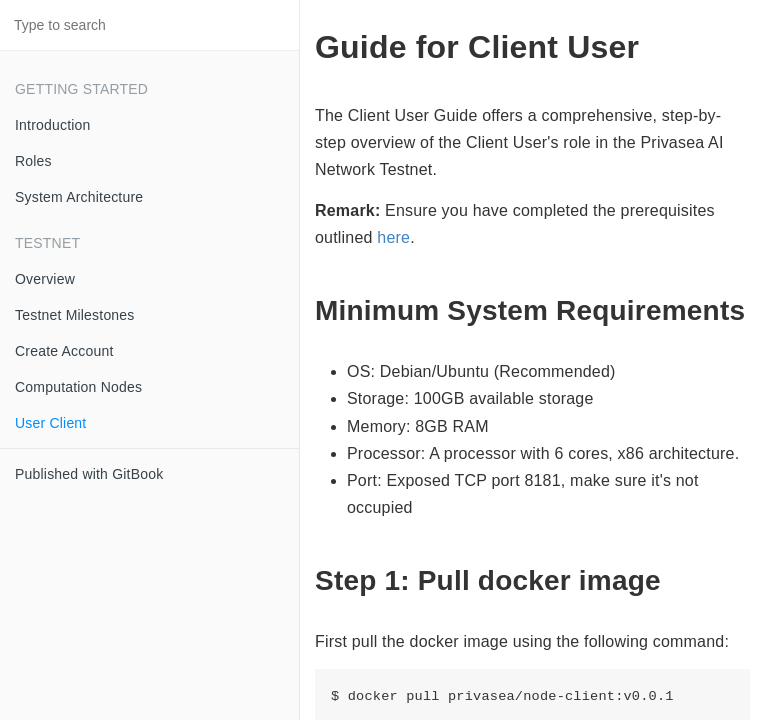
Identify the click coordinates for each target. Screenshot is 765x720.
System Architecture (79, 197)
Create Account (64, 351)
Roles (33, 161)
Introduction (53, 125)
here (393, 237)
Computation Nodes (78, 387)
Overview (45, 279)
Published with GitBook (89, 474)
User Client (50, 423)
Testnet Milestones (75, 315)
